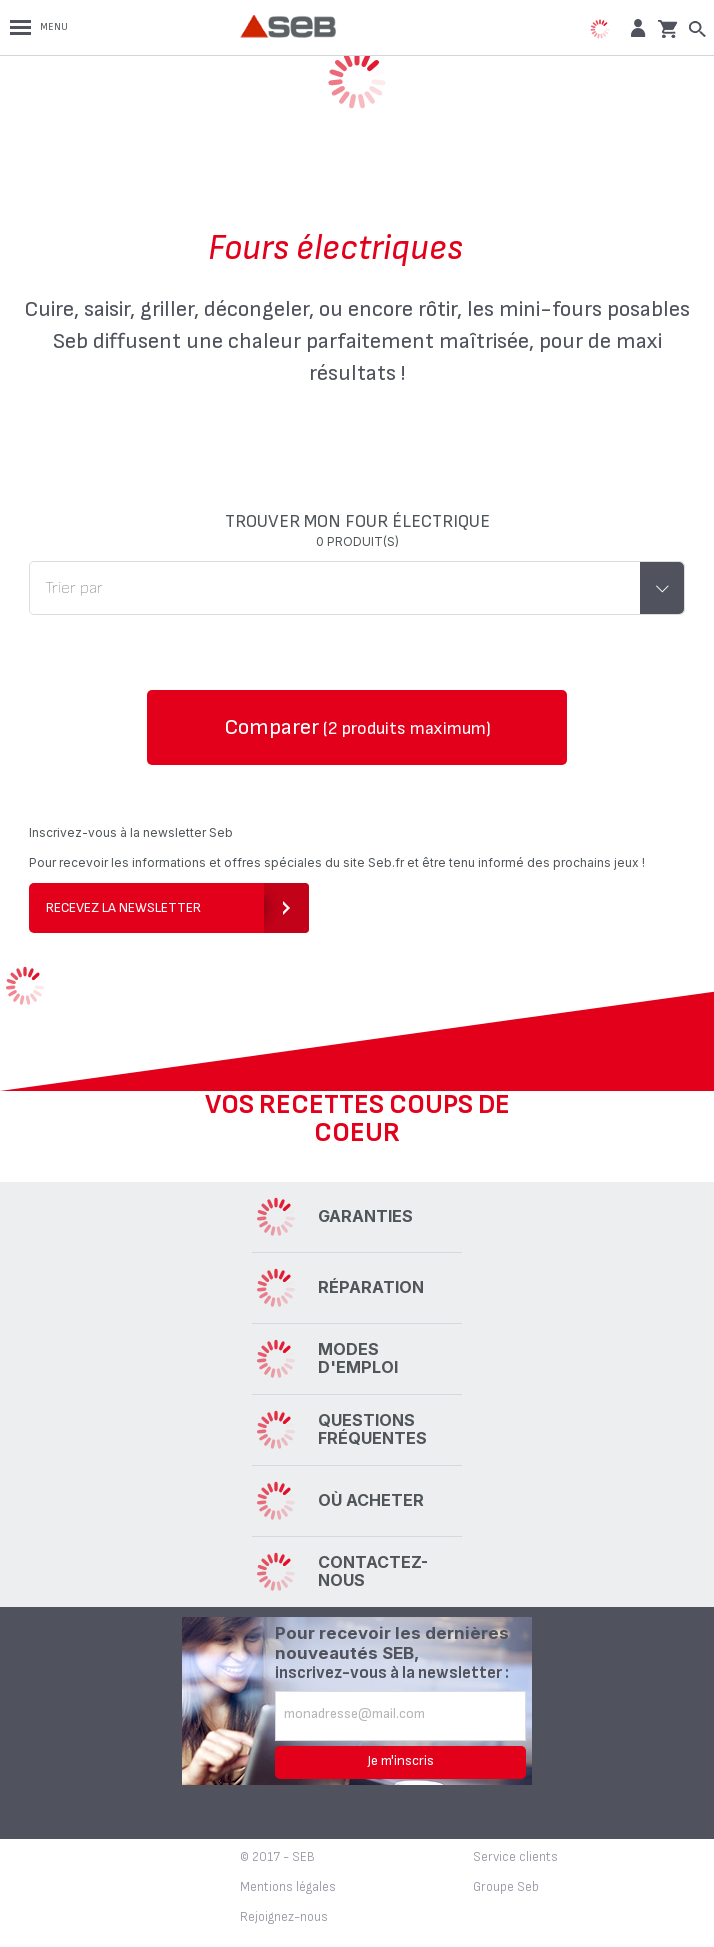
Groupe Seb (506, 1887)
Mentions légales (288, 1887)
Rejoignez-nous (284, 1917)
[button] (635, 27)
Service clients (515, 1857)
